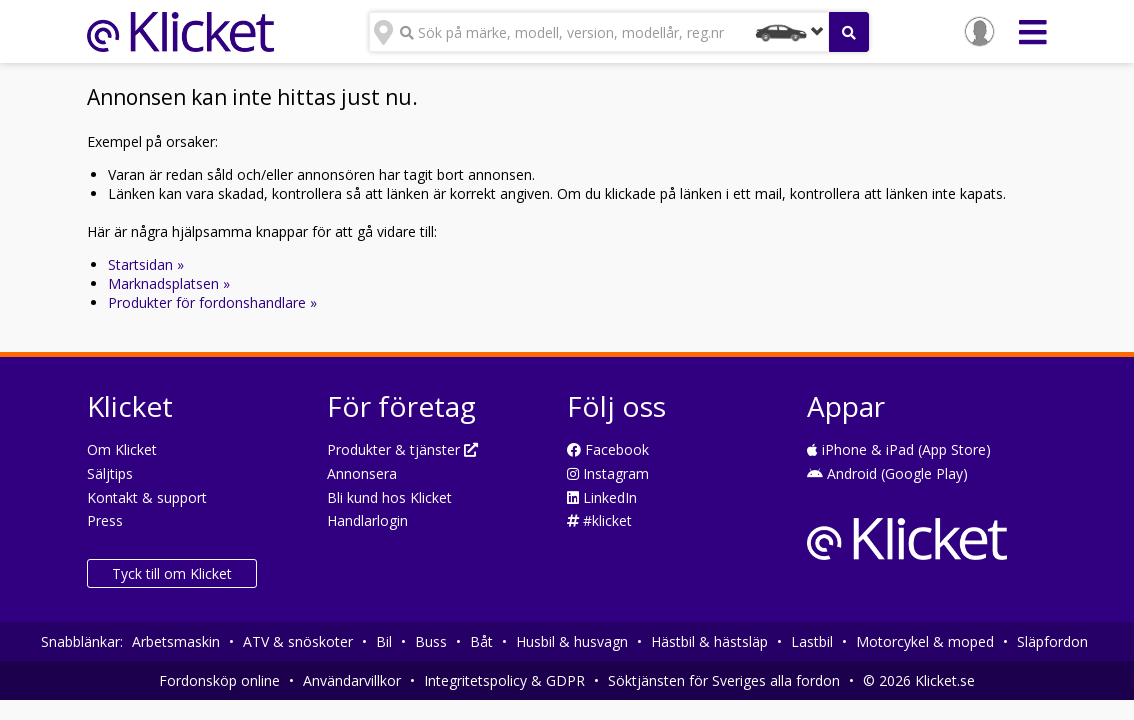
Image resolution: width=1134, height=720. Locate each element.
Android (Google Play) (887, 473)
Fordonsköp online (219, 680)
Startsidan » (146, 264)
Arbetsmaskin (176, 641)
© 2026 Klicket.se (919, 680)
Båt (481, 641)
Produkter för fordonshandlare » (212, 302)
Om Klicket (122, 449)
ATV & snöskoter (298, 641)
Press (105, 520)
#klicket (599, 520)
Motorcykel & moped (925, 641)
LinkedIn (602, 497)
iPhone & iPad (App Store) (899, 449)
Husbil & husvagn (572, 641)
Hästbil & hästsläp (709, 641)
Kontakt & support (147, 497)
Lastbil (812, 641)
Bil (384, 641)
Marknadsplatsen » (169, 283)
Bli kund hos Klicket (389, 497)
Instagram (608, 473)
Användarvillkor (352, 680)
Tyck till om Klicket (172, 573)
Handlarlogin (367, 520)
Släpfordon (1052, 641)
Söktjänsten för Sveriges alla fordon (724, 680)
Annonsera (362, 473)
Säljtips (110, 473)
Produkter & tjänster (402, 449)
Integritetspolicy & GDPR (504, 680)
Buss (431, 641)
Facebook (608, 449)
